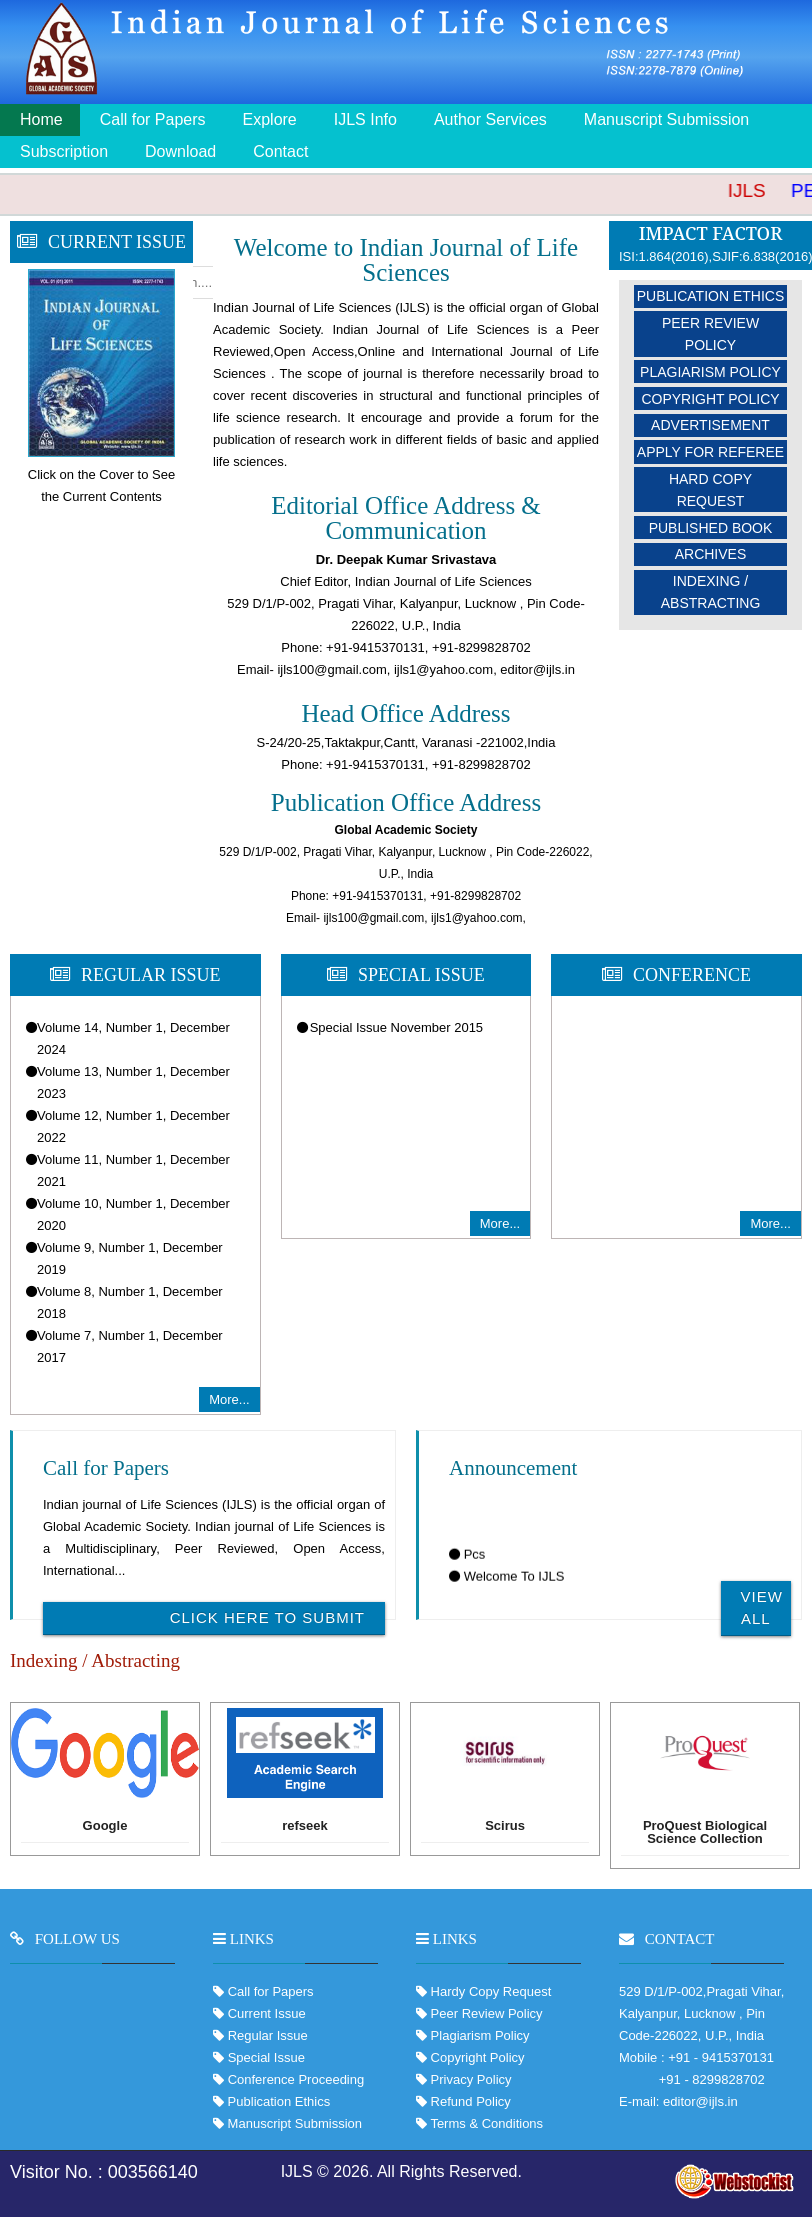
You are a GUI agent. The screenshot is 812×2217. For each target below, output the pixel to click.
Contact (280, 151)
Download (180, 151)
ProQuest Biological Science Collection (705, 1832)
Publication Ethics (711, 296)
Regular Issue (268, 2035)
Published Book (711, 528)
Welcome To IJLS (514, 1587)
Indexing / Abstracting (711, 592)
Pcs (475, 1565)
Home (41, 119)
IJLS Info (365, 119)
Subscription (64, 151)
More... (229, 1399)
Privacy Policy (469, 2079)
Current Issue (267, 2013)
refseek (305, 1826)
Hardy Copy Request (489, 1991)
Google (105, 1826)
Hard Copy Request (710, 490)
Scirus (505, 1826)
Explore (270, 119)
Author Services (490, 119)
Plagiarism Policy (710, 372)
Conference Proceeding (296, 2079)
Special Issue (266, 2057)
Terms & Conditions (485, 2123)
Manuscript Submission (666, 119)
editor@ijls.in (700, 2101)
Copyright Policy (710, 399)
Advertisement (710, 425)
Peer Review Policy (710, 334)
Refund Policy (469, 2101)
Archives (711, 554)
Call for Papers (153, 119)
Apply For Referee (710, 452)
